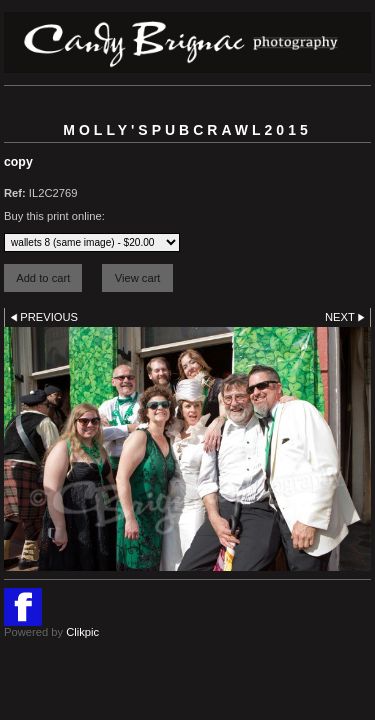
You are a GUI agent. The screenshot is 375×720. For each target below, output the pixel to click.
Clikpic (82, 632)
